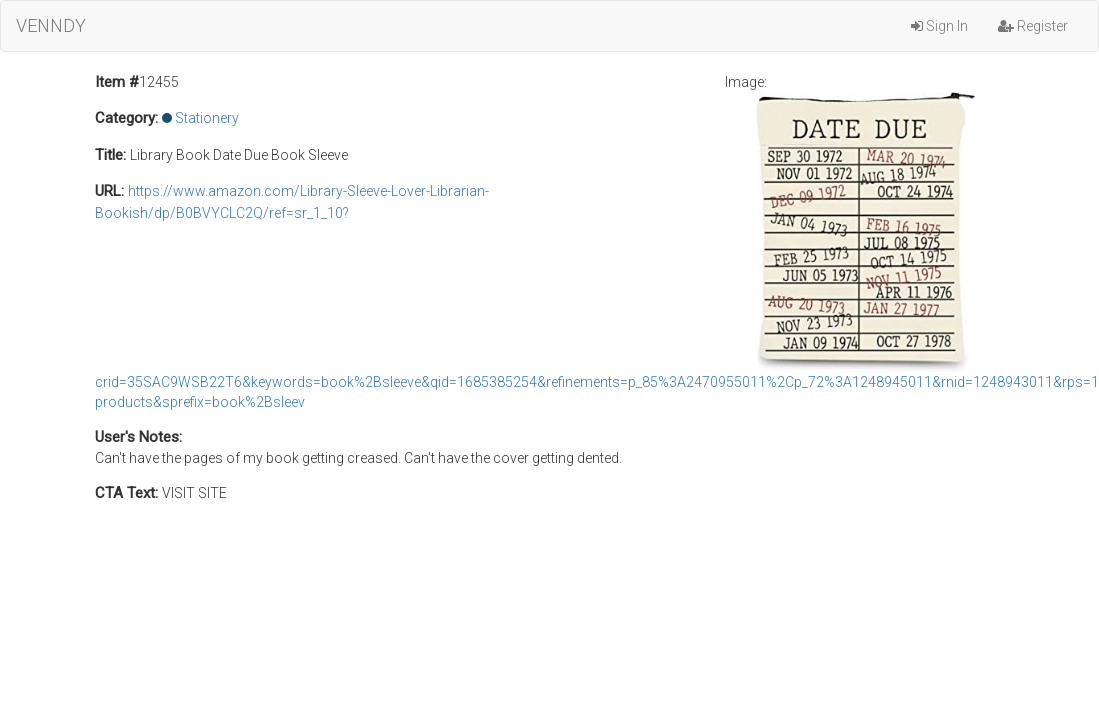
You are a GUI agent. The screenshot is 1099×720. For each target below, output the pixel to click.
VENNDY (51, 25)
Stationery (207, 118)
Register (1033, 26)
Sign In (939, 26)
